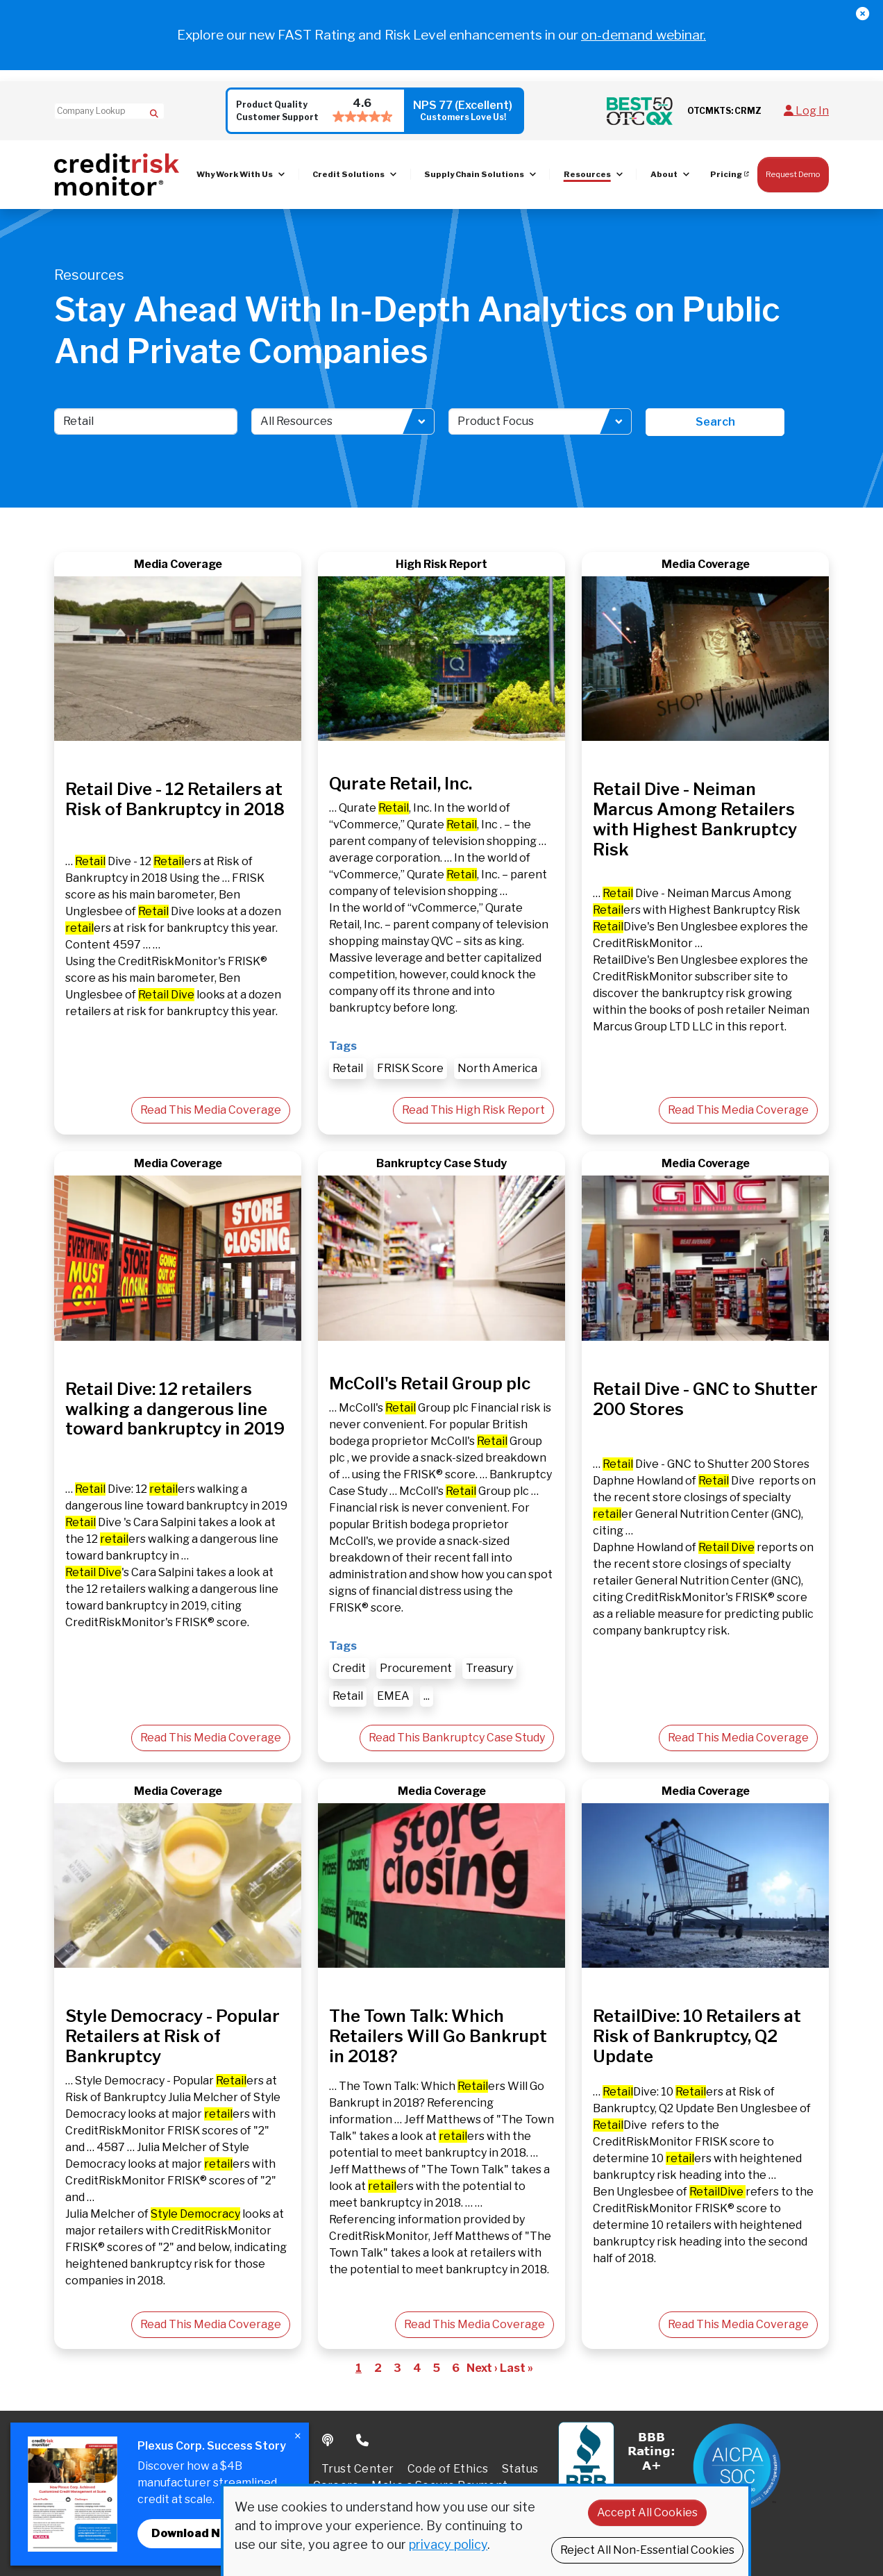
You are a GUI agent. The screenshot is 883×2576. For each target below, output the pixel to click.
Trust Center (357, 2468)
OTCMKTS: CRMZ (724, 111)
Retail (348, 1068)
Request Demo (793, 174)
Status (520, 2468)
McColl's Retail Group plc (429, 1383)
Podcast (329, 2440)
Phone (363, 2440)
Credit (349, 1668)
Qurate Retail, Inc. (400, 783)
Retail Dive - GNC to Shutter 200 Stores (705, 1399)
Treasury (489, 1668)
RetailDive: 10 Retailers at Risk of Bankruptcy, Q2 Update (697, 2036)
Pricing (726, 174)
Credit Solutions (348, 174)
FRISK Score (410, 1068)
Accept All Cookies (647, 2512)
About (664, 174)
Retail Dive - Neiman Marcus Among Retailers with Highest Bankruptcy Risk (695, 819)
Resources (587, 174)
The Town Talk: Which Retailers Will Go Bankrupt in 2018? (438, 2036)
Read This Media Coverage (210, 1109)
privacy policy (448, 2544)
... (426, 1696)
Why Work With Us (234, 174)
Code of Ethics (448, 2468)
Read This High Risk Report (473, 1109)
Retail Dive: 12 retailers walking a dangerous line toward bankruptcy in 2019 (175, 1409)
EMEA (393, 1696)
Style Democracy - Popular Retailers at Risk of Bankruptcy (172, 2036)
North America (497, 1068)
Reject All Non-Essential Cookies (647, 2550)
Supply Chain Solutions (474, 174)
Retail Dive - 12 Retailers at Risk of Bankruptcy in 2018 (175, 799)
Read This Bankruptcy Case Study (457, 1737)
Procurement (416, 1668)
